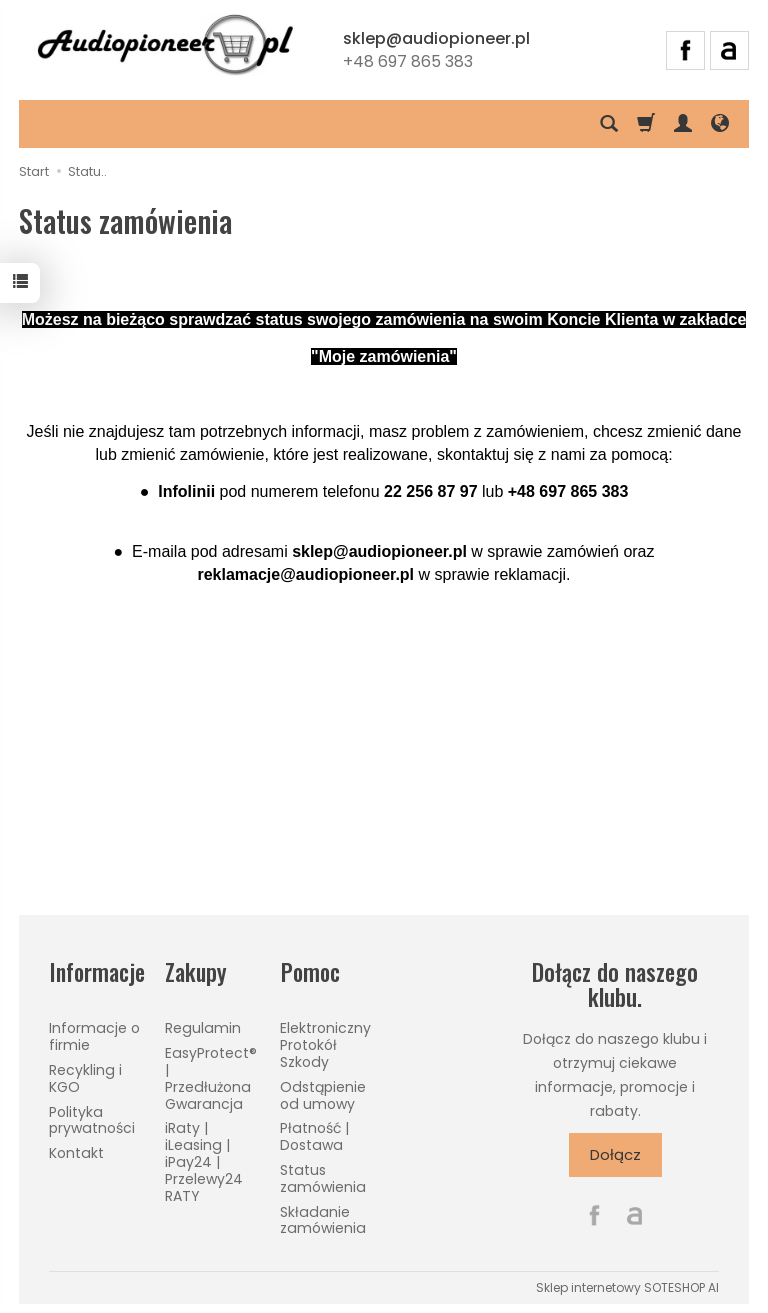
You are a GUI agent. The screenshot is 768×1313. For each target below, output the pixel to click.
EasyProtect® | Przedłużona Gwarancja (211, 1077)
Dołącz (615, 1154)
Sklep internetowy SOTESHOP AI (627, 1286)
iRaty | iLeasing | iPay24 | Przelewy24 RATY (204, 1160)
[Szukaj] (609, 124)
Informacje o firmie (94, 1035)
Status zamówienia (323, 1176)
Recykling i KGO (85, 1076)
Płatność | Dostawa (314, 1135)
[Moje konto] (683, 124)
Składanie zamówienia (323, 1218)
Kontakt (76, 1152)
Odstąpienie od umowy (323, 1093)
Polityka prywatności (92, 1118)
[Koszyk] (646, 124)
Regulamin (203, 1027)
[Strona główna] (165, 47)
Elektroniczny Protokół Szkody (325, 1044)
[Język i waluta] (720, 124)
